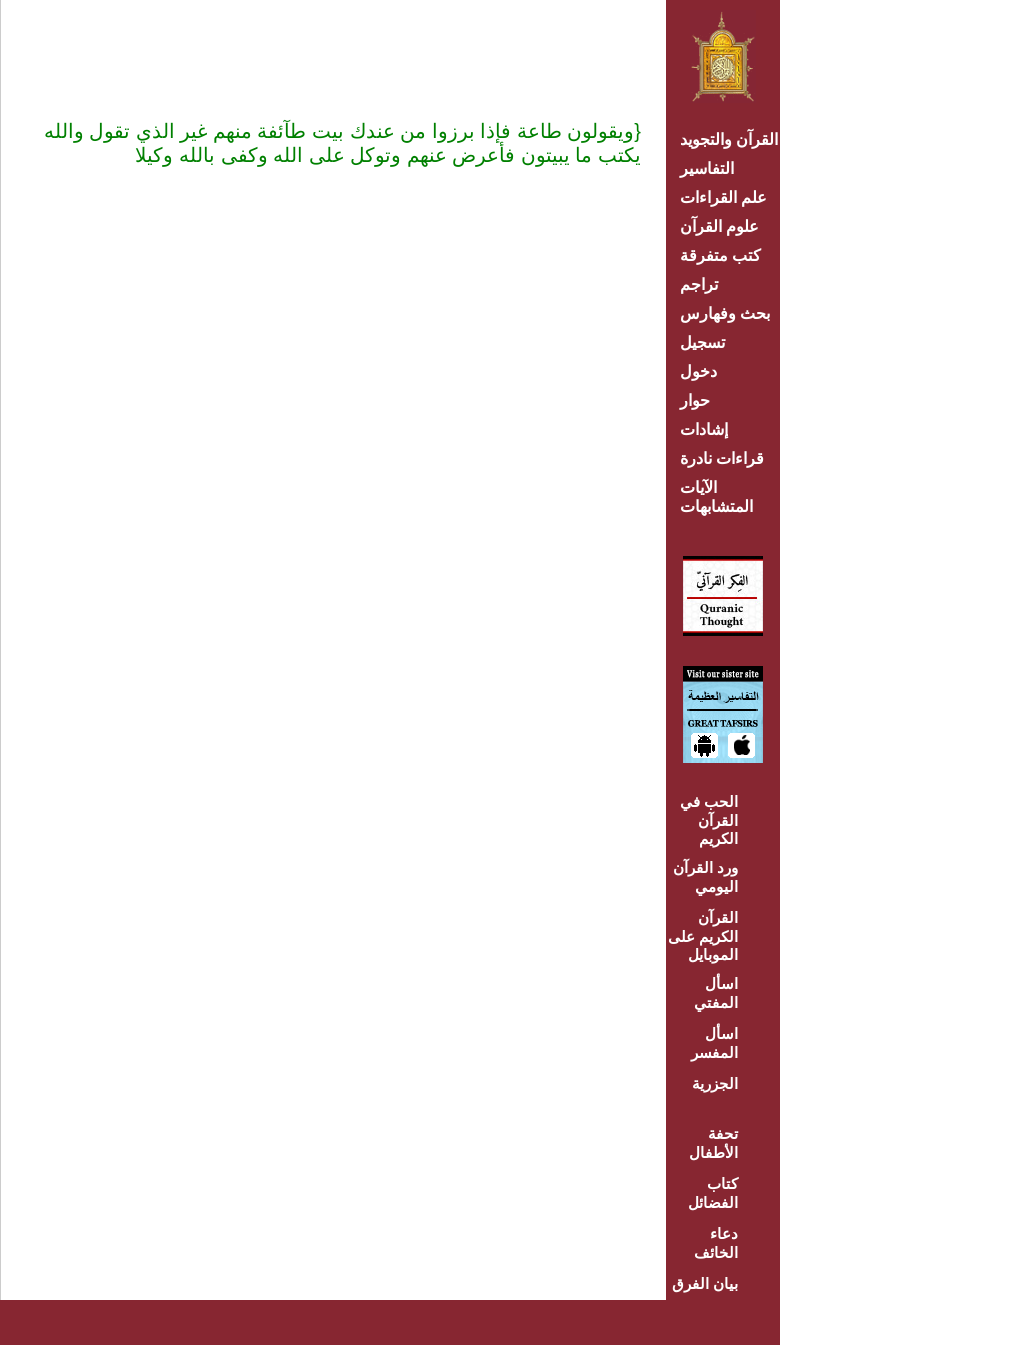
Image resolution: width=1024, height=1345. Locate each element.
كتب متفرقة (720, 255)
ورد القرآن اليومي (705, 877)
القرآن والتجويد (729, 139)
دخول (698, 371)
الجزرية (715, 1083)
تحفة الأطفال (713, 1143)
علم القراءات (723, 197)
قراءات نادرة (722, 458)
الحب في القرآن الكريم (709, 820)
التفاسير (707, 168)
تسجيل (702, 342)
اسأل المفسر (714, 1043)
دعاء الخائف (716, 1243)
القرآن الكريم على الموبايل (703, 936)
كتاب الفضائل (713, 1193)
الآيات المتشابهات (716, 497)
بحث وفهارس (729, 313)
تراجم (699, 284)
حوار (695, 400)
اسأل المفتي (716, 993)
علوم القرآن (719, 226)
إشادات (704, 429)
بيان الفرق (705, 1283)
